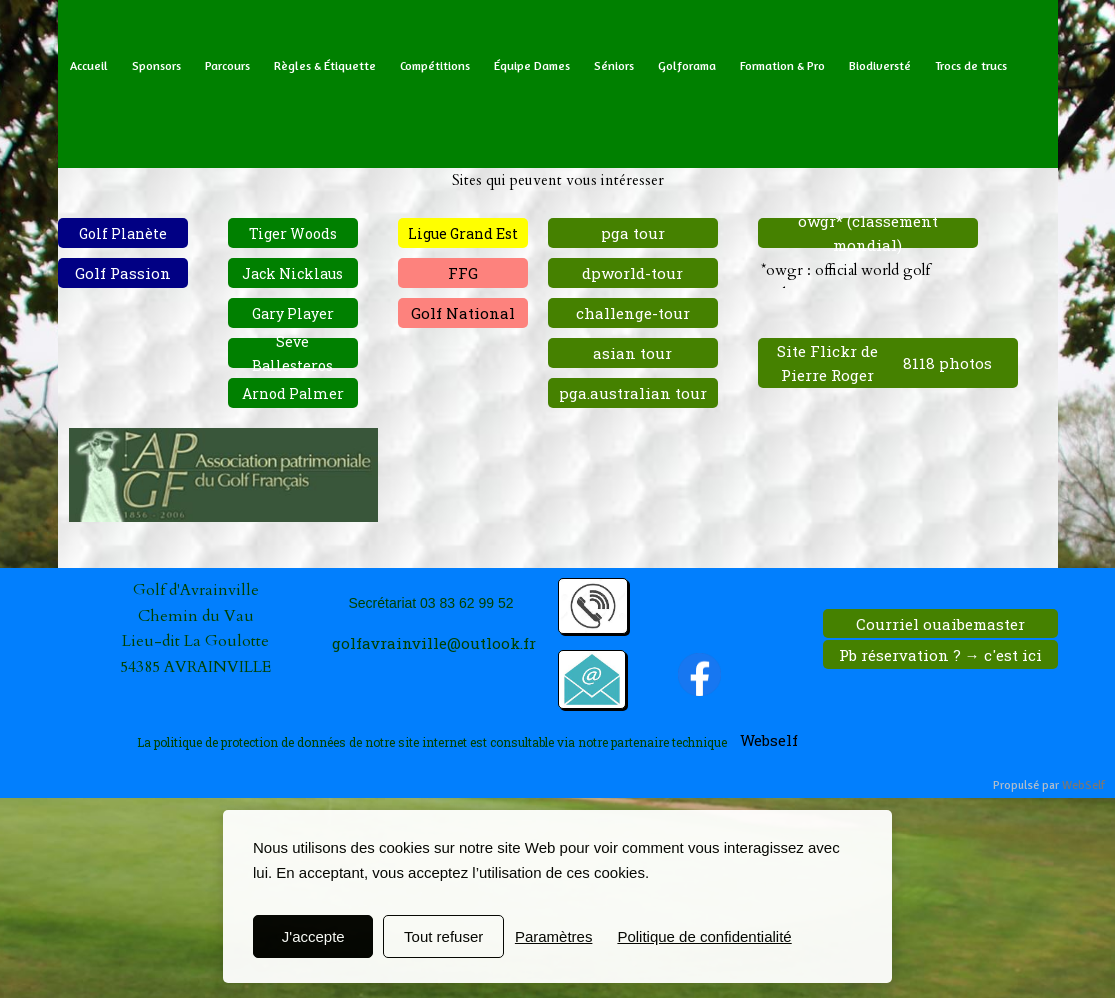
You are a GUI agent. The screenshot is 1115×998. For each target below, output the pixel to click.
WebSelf (1083, 785)
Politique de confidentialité (704, 936)
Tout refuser (443, 936)
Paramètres (554, 936)
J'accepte (313, 936)
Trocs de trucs (971, 65)
